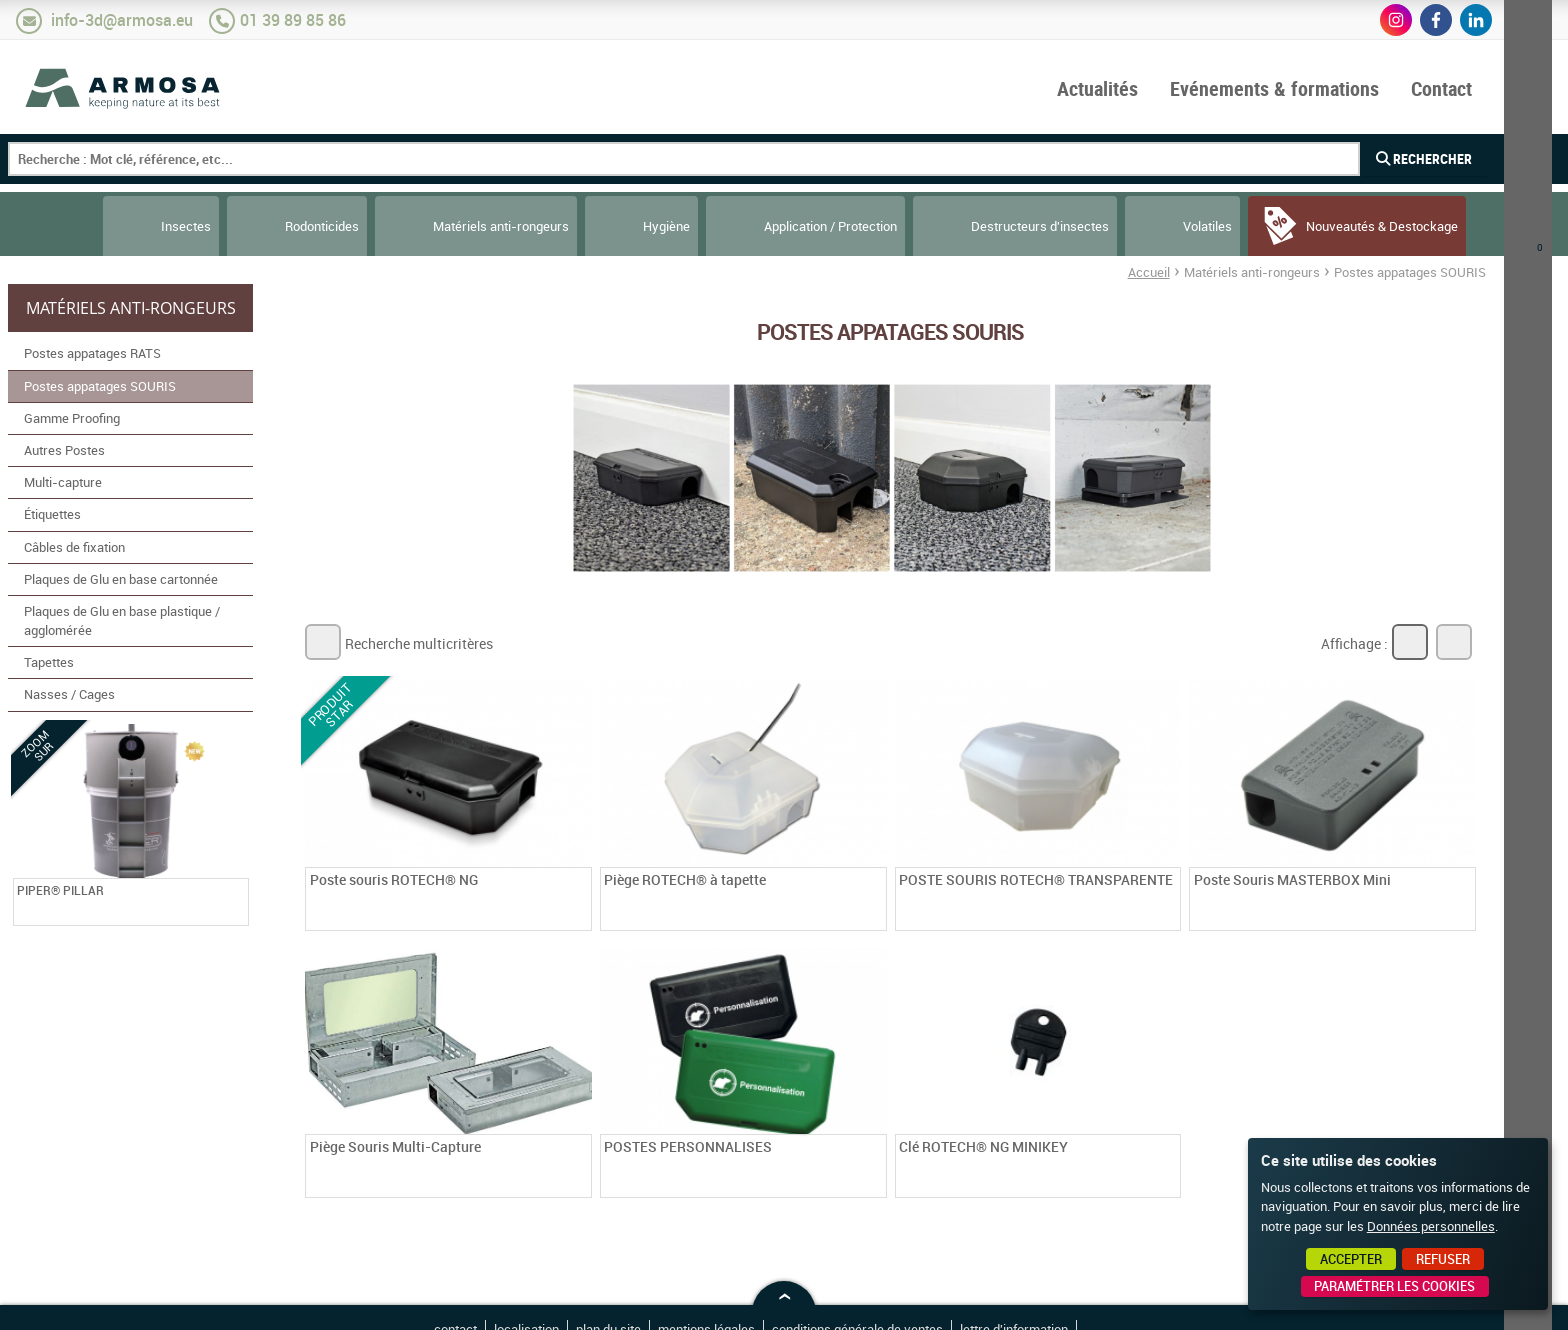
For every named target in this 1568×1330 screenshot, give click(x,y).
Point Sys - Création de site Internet (1112, 1308)
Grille (1410, 642)
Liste (1454, 642)
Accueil (1149, 272)
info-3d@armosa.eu (122, 20)
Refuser (1443, 1259)
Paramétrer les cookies (1394, 1286)
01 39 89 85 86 (293, 20)
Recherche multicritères (419, 643)
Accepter (1351, 1259)
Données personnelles (1431, 1226)
